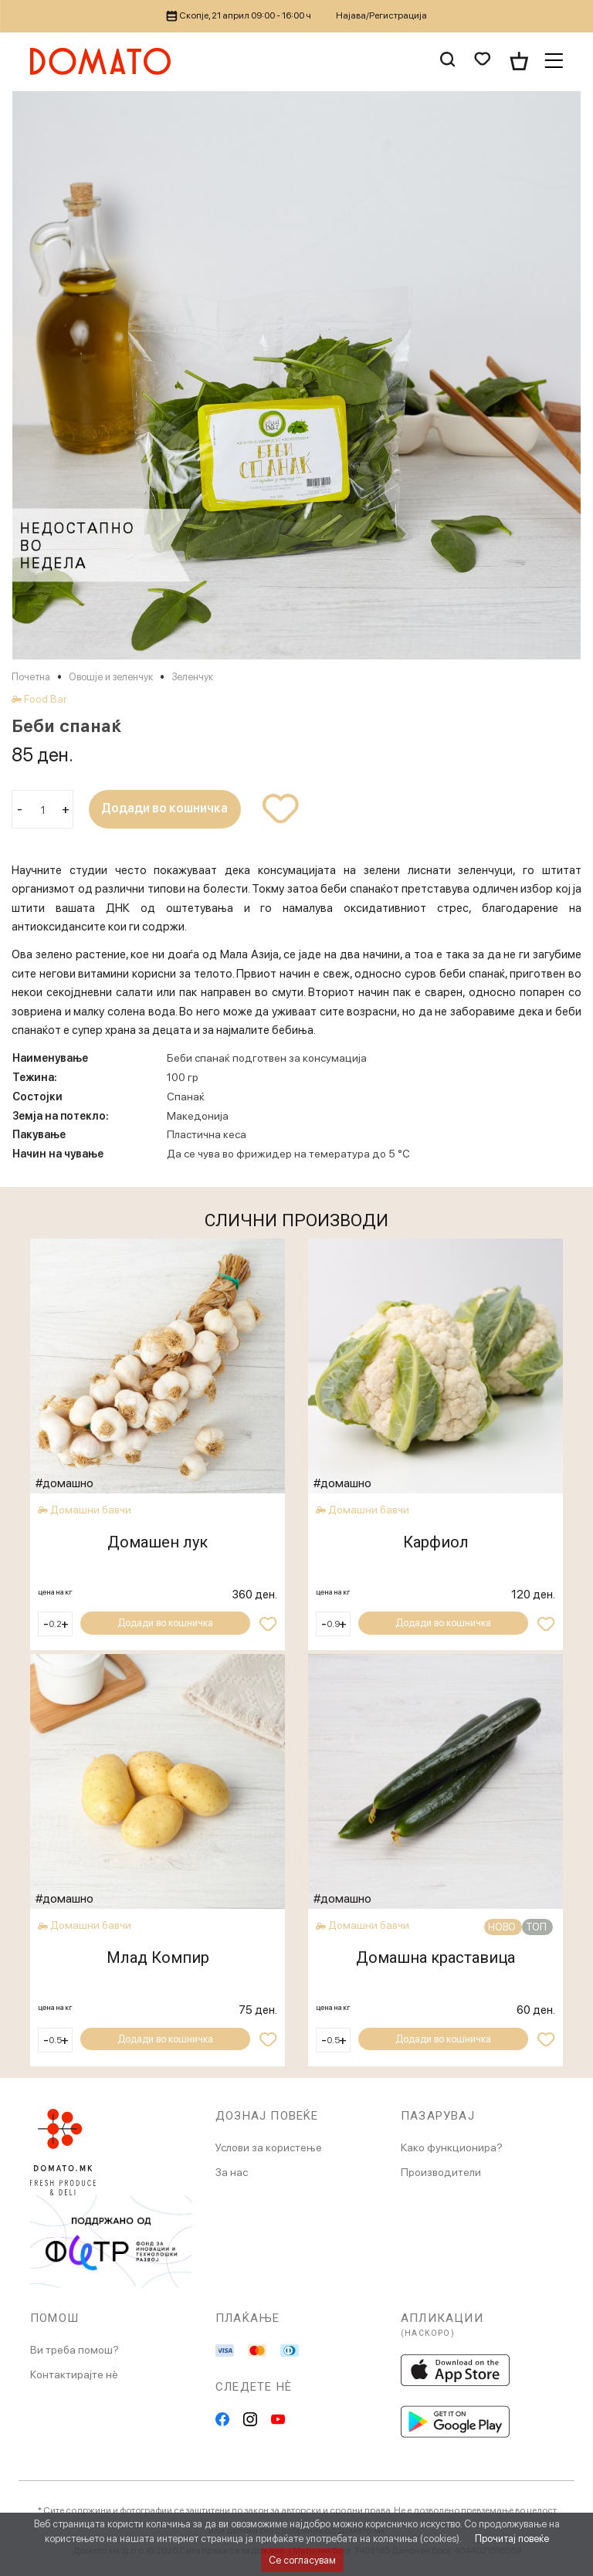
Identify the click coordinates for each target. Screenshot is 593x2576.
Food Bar (45, 699)
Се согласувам (302, 2560)
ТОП (537, 1927)
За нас (231, 2172)
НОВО (503, 1927)
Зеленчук (192, 677)
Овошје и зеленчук (111, 677)
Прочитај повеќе (512, 2538)
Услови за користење (268, 2147)
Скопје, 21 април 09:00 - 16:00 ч (239, 15)
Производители (441, 2172)
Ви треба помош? (74, 2350)
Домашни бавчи (90, 1509)
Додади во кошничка (166, 809)
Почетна (31, 677)
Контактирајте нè (74, 2374)
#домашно (65, 1483)
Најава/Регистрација (381, 15)
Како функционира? (452, 2147)
